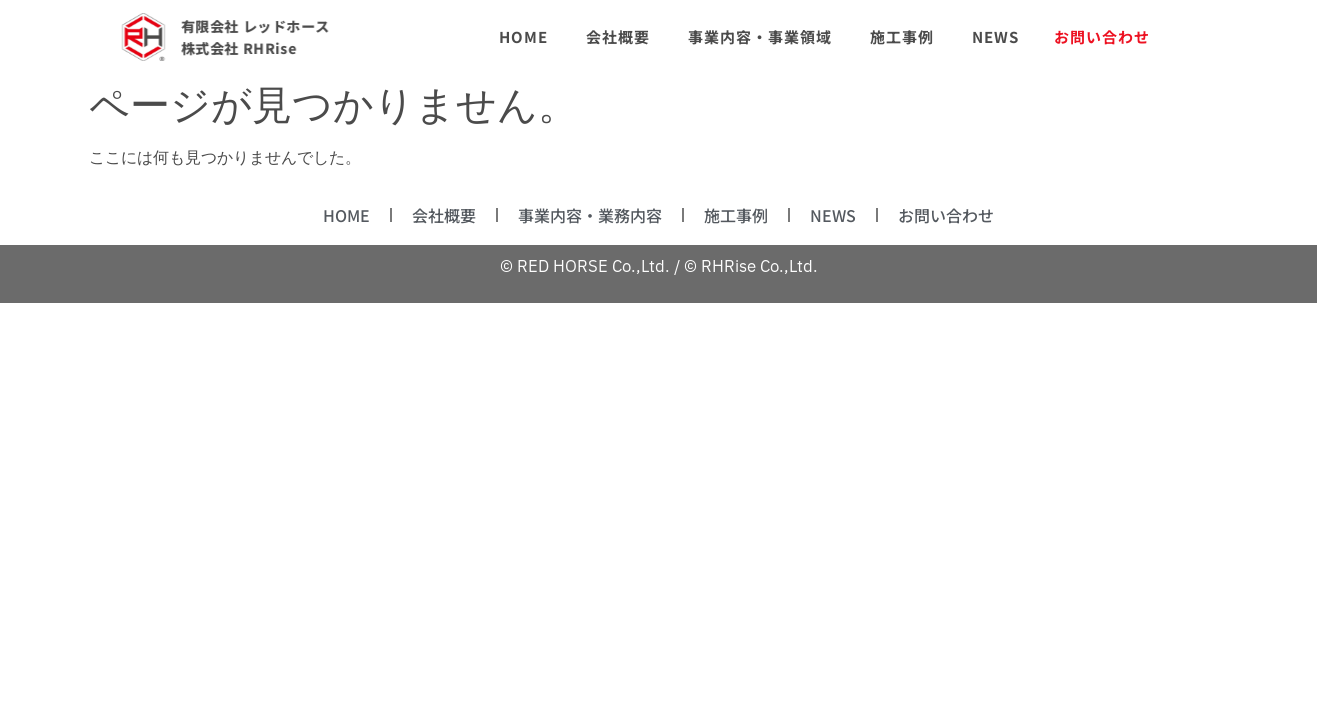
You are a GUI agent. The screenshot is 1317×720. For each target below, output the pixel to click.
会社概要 (444, 215)
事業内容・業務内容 (590, 215)
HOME (346, 215)
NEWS (833, 215)
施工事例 (736, 215)
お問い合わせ (946, 215)
